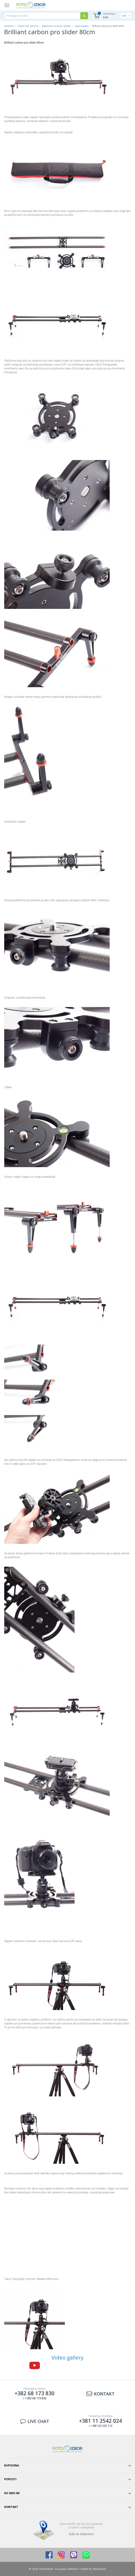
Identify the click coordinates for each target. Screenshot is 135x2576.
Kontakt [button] (11, 2507)
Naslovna (9, 26)
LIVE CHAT (34, 2421)
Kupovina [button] (11, 2465)
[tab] (67, 2465)
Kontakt (100, 2394)
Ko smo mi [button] (12, 2493)
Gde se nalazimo (81, 2534)
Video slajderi (82, 26)
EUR (124, 15)
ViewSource (99, 2569)
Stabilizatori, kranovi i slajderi (56, 26)
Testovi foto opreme (27, 26)
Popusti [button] (10, 2479)
